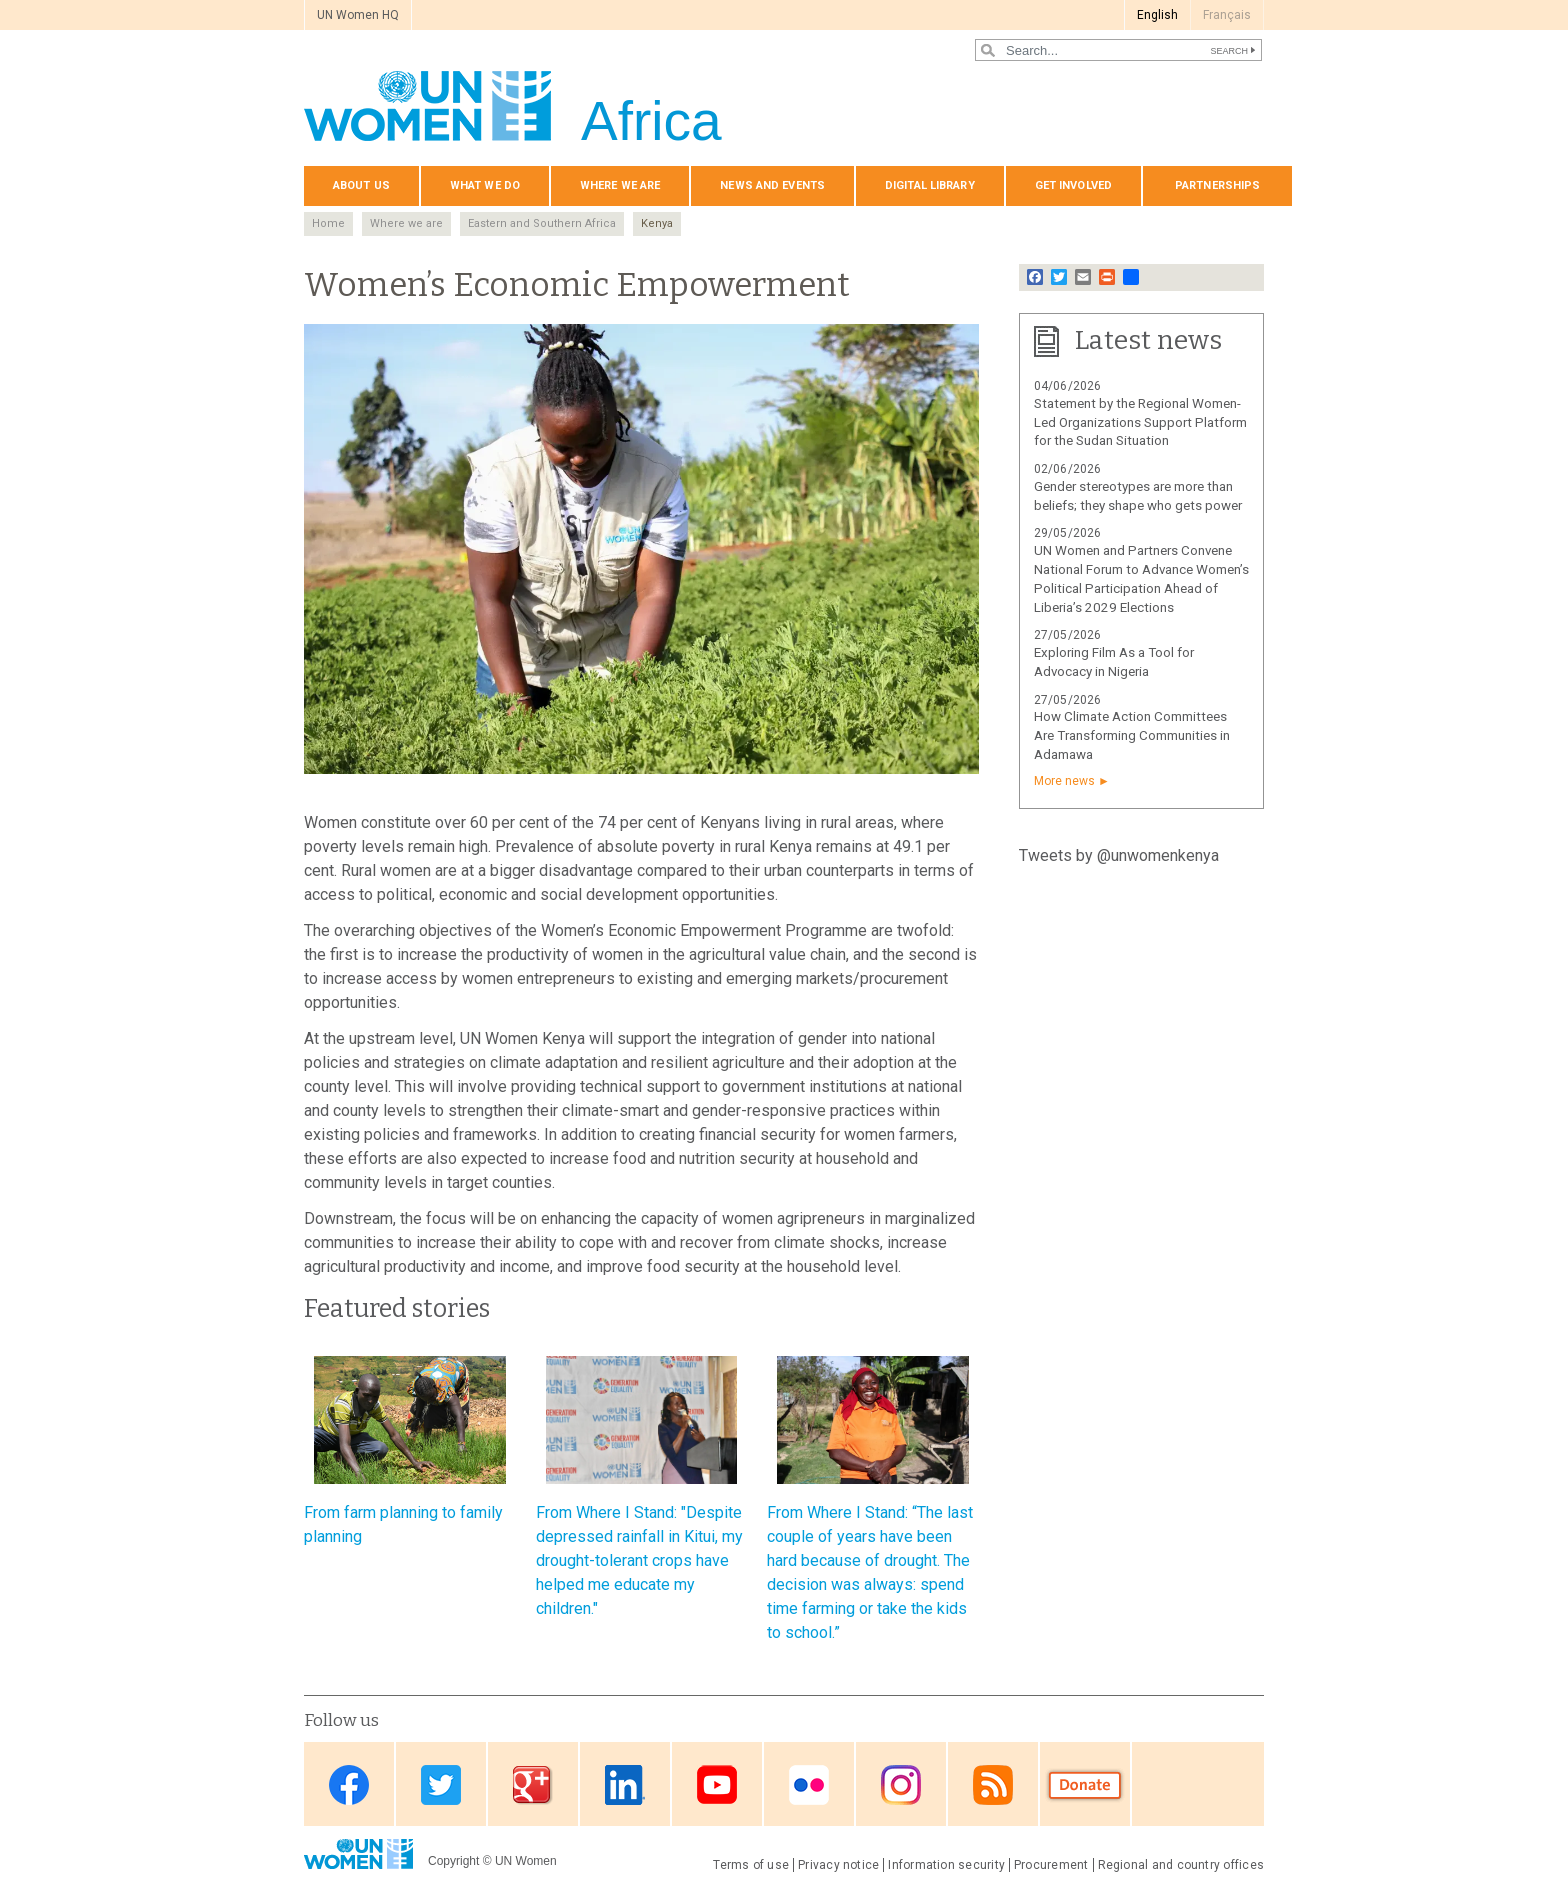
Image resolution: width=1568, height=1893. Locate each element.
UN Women (526, 1861)
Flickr (809, 1785)
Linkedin (625, 1785)
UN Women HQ (358, 15)
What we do (485, 185)
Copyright (453, 1861)
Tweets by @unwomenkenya (1119, 855)
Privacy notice (838, 1865)
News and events (772, 185)
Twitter (441, 1785)
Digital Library (930, 185)
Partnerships (1217, 185)
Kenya (657, 223)
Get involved (1073, 185)
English (1157, 15)
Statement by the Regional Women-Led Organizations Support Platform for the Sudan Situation (1140, 422)
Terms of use (751, 1865)
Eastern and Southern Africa (542, 223)
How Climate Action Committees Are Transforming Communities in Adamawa (1132, 735)
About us (361, 185)
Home (328, 223)
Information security (946, 1865)
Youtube (717, 1785)
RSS (993, 1785)
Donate (1085, 1785)
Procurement (1051, 1865)
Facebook (349, 1785)
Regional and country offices (1181, 1865)
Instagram (901, 1785)
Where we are (620, 185)
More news (1064, 781)
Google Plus (533, 1785)
